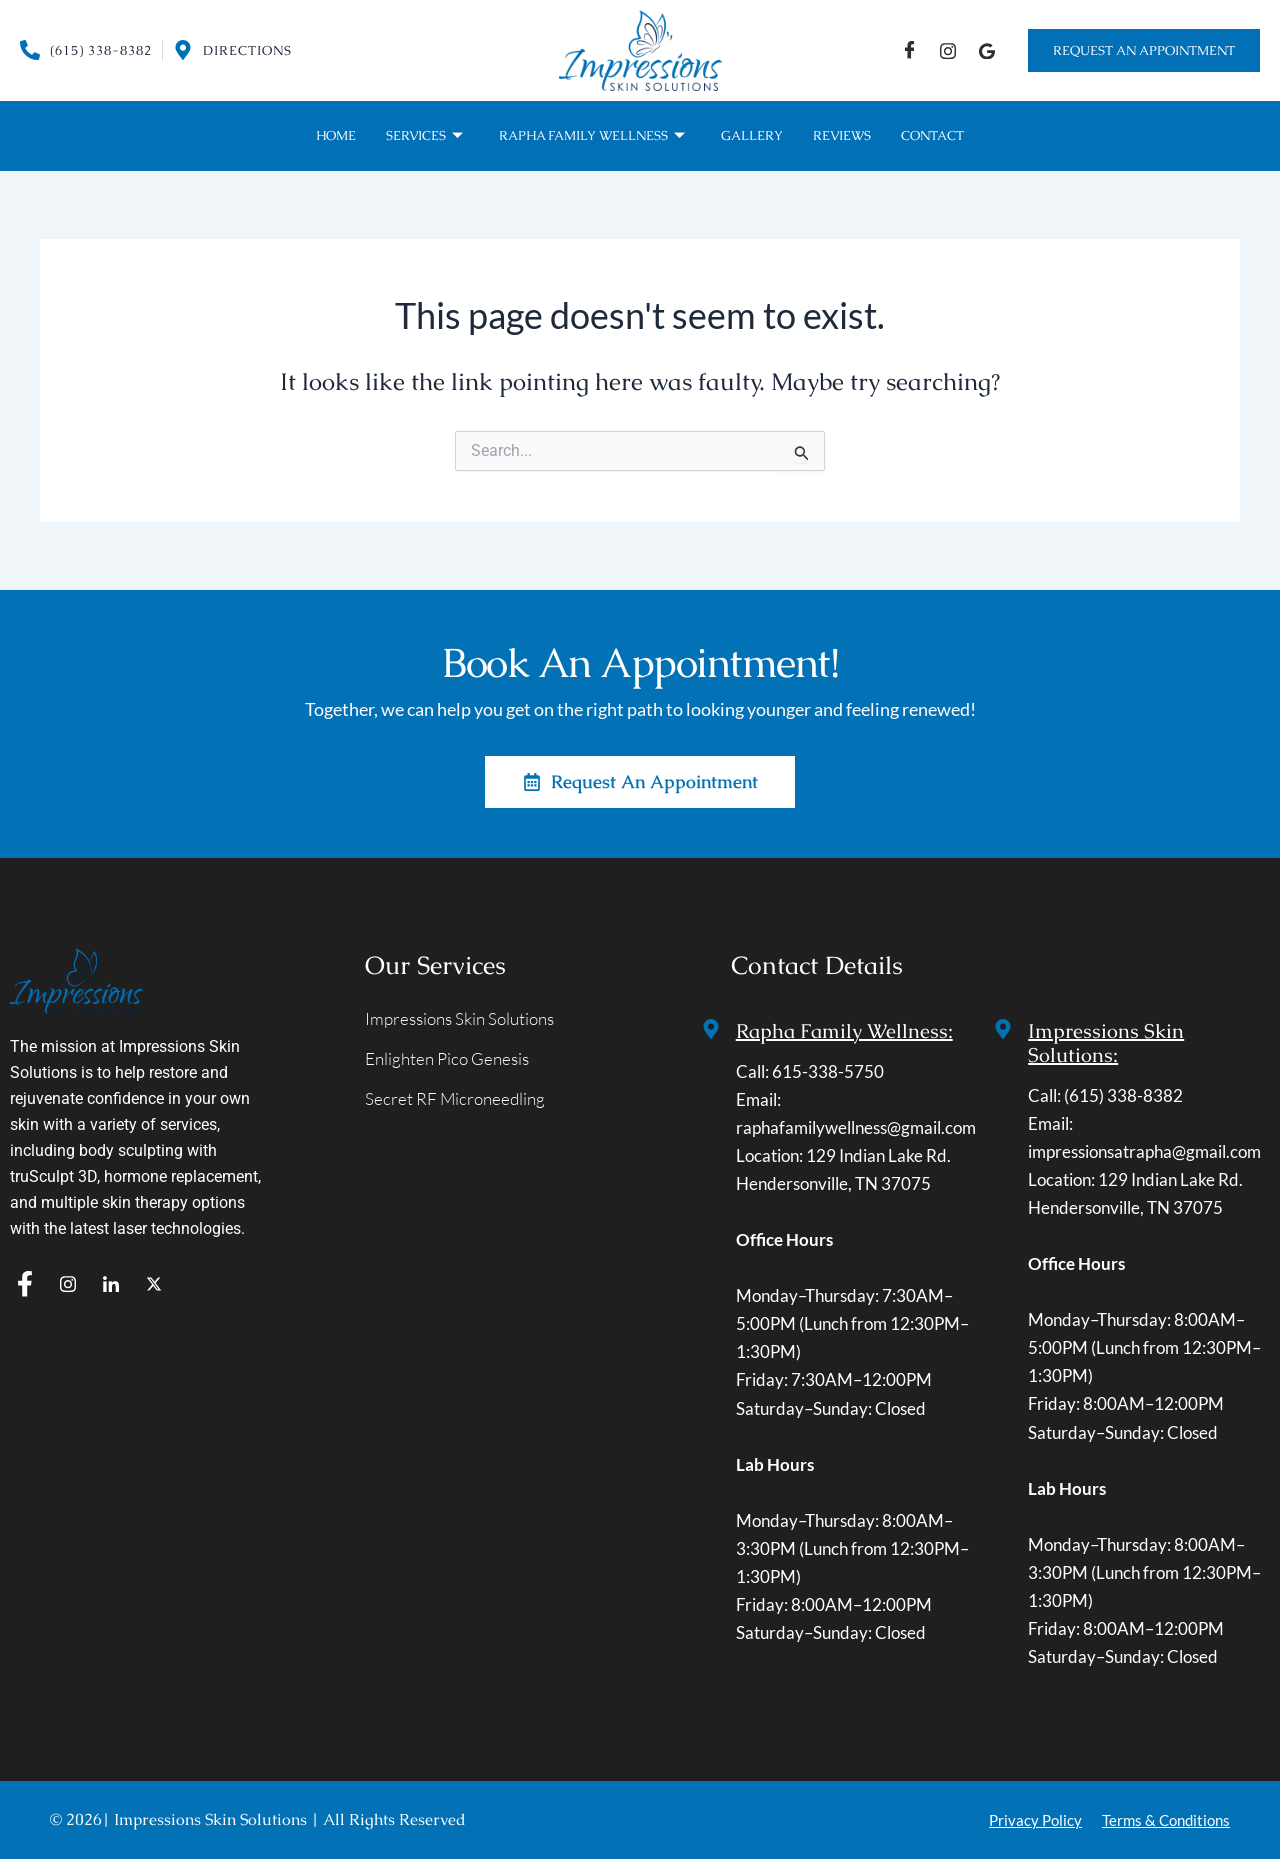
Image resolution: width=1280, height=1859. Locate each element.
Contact (932, 135)
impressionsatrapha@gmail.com (1144, 1151)
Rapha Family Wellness (592, 136)
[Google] (987, 50)
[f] (25, 1285)
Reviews (842, 135)
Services (424, 136)
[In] (111, 1285)
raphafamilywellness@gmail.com (856, 1127)
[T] (154, 1285)
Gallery (752, 135)
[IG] (948, 50)
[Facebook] (909, 50)
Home (336, 135)
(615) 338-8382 (1123, 1095)
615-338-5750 (828, 1071)
